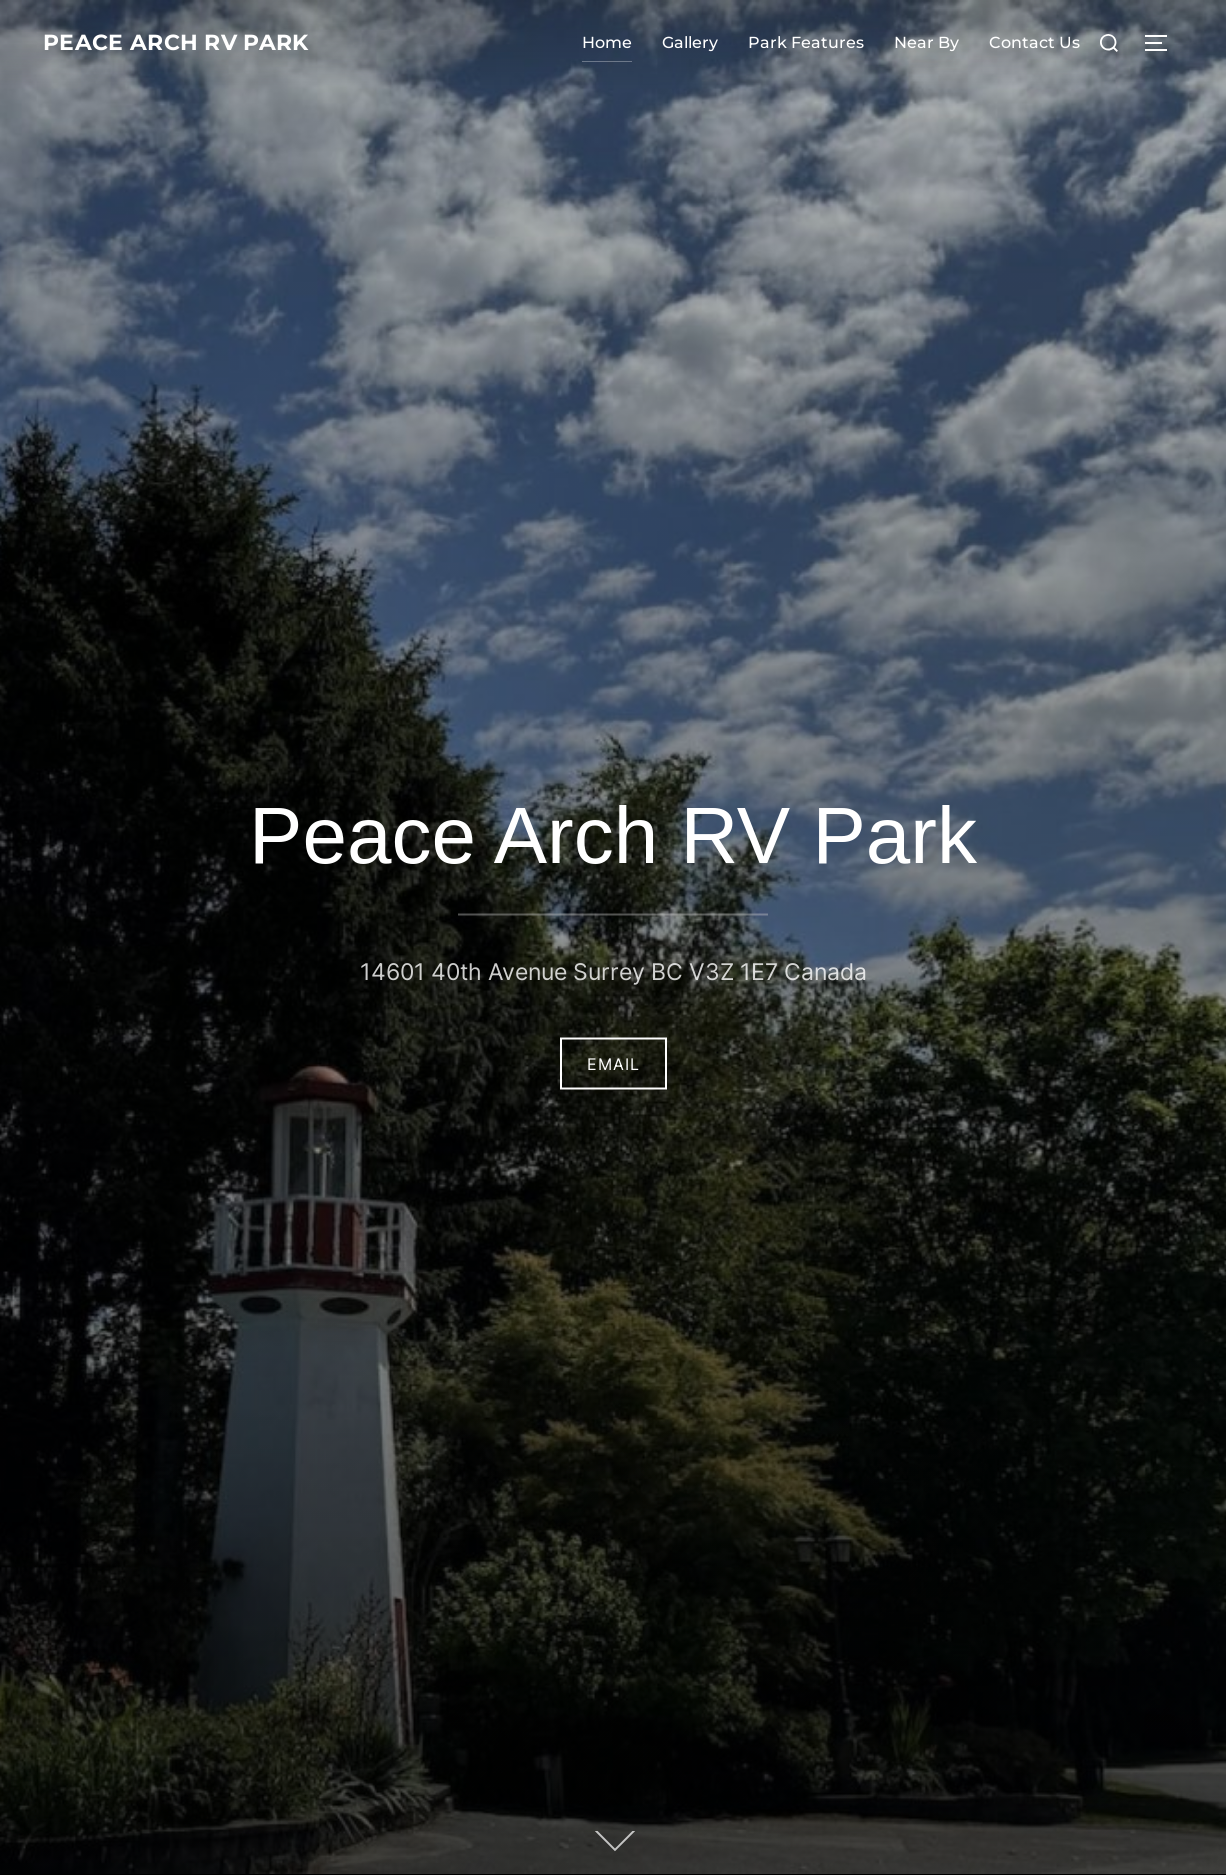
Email (613, 1063)
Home (607, 42)
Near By (926, 42)
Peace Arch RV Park (205, 43)
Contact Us (1034, 42)
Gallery (690, 42)
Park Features (806, 42)
